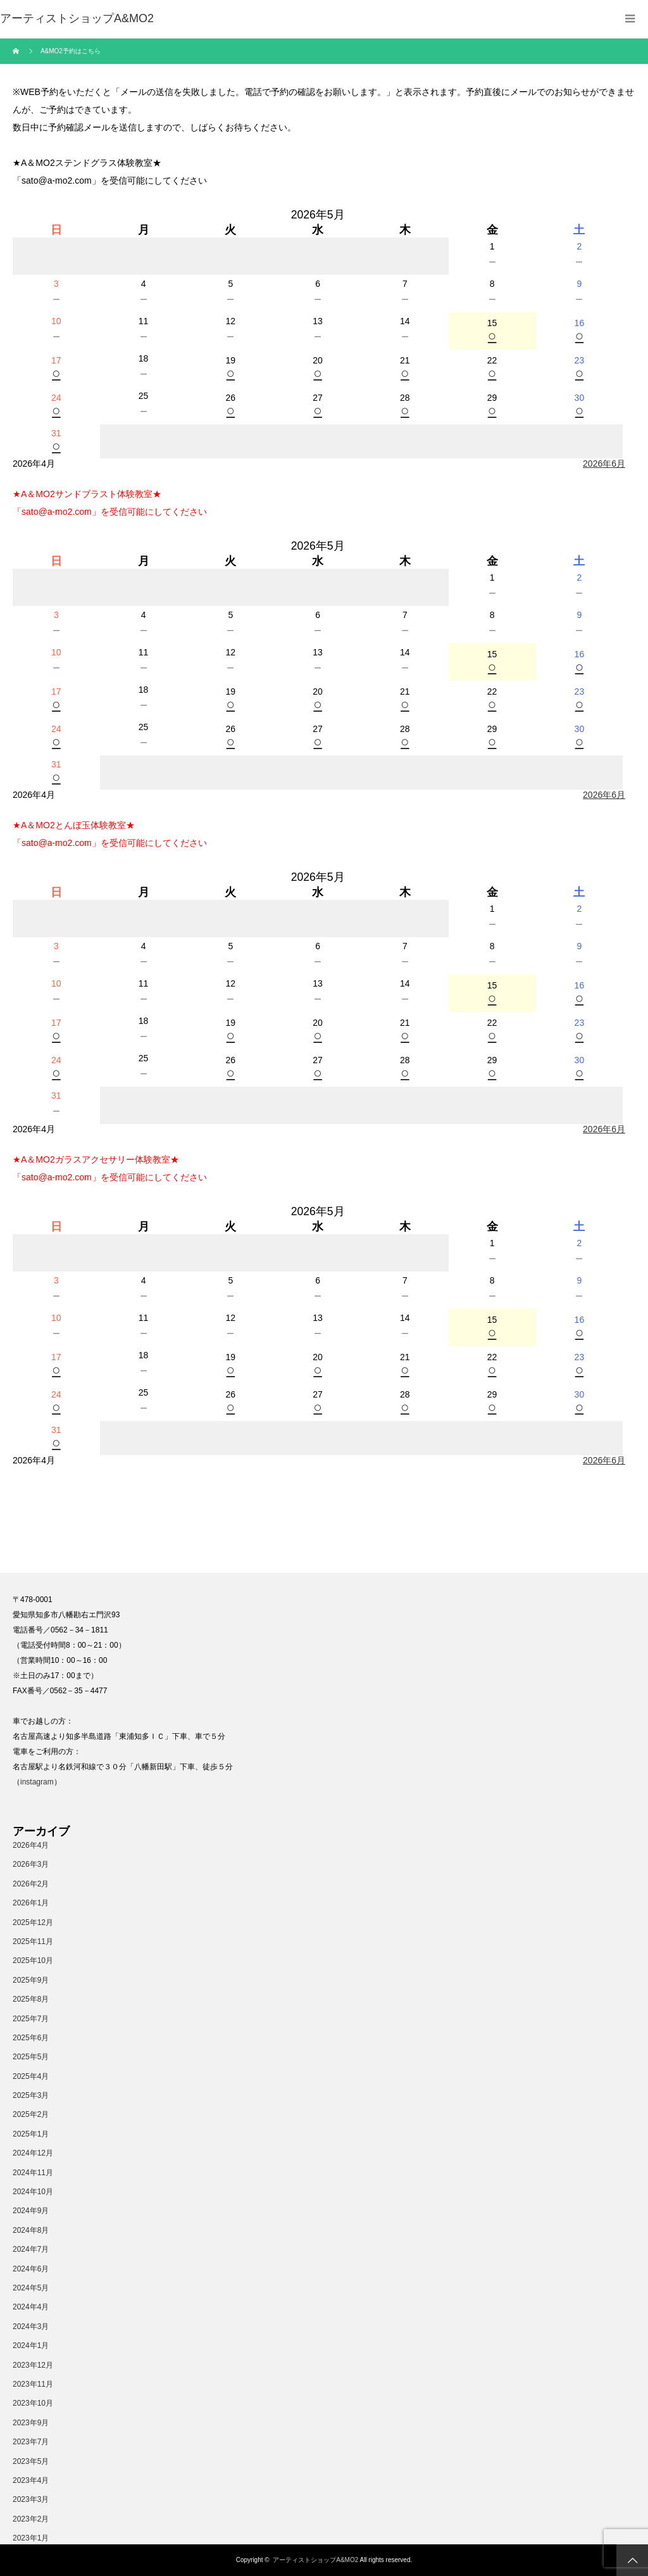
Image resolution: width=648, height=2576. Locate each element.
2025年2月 (31, 2114)
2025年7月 (31, 2018)
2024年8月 (31, 2230)
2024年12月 (33, 2153)
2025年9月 (31, 1980)
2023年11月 (33, 2384)
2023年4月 (31, 2480)
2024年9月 (31, 2210)
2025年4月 (31, 2076)
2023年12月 (33, 2365)
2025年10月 (33, 1960)
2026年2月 (31, 1883)
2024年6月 (31, 2268)
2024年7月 (31, 2249)
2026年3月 (31, 1864)
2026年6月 (604, 463)
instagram (37, 1781)
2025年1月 (31, 2134)
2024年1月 (31, 2345)
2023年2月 (31, 2519)
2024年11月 (33, 2172)
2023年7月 (31, 2441)
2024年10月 (33, 2191)
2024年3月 (31, 2326)
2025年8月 (31, 1999)
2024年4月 (31, 2306)
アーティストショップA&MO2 (315, 2559)
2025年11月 (33, 1941)
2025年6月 (31, 2037)
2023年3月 (31, 2499)
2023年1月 (31, 2538)
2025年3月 (31, 2095)
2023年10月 (33, 2403)
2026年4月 (31, 1845)
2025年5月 (31, 2056)
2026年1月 (31, 1902)
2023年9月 (31, 2422)
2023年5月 (31, 2461)
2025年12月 (33, 1922)
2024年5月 (31, 2287)
